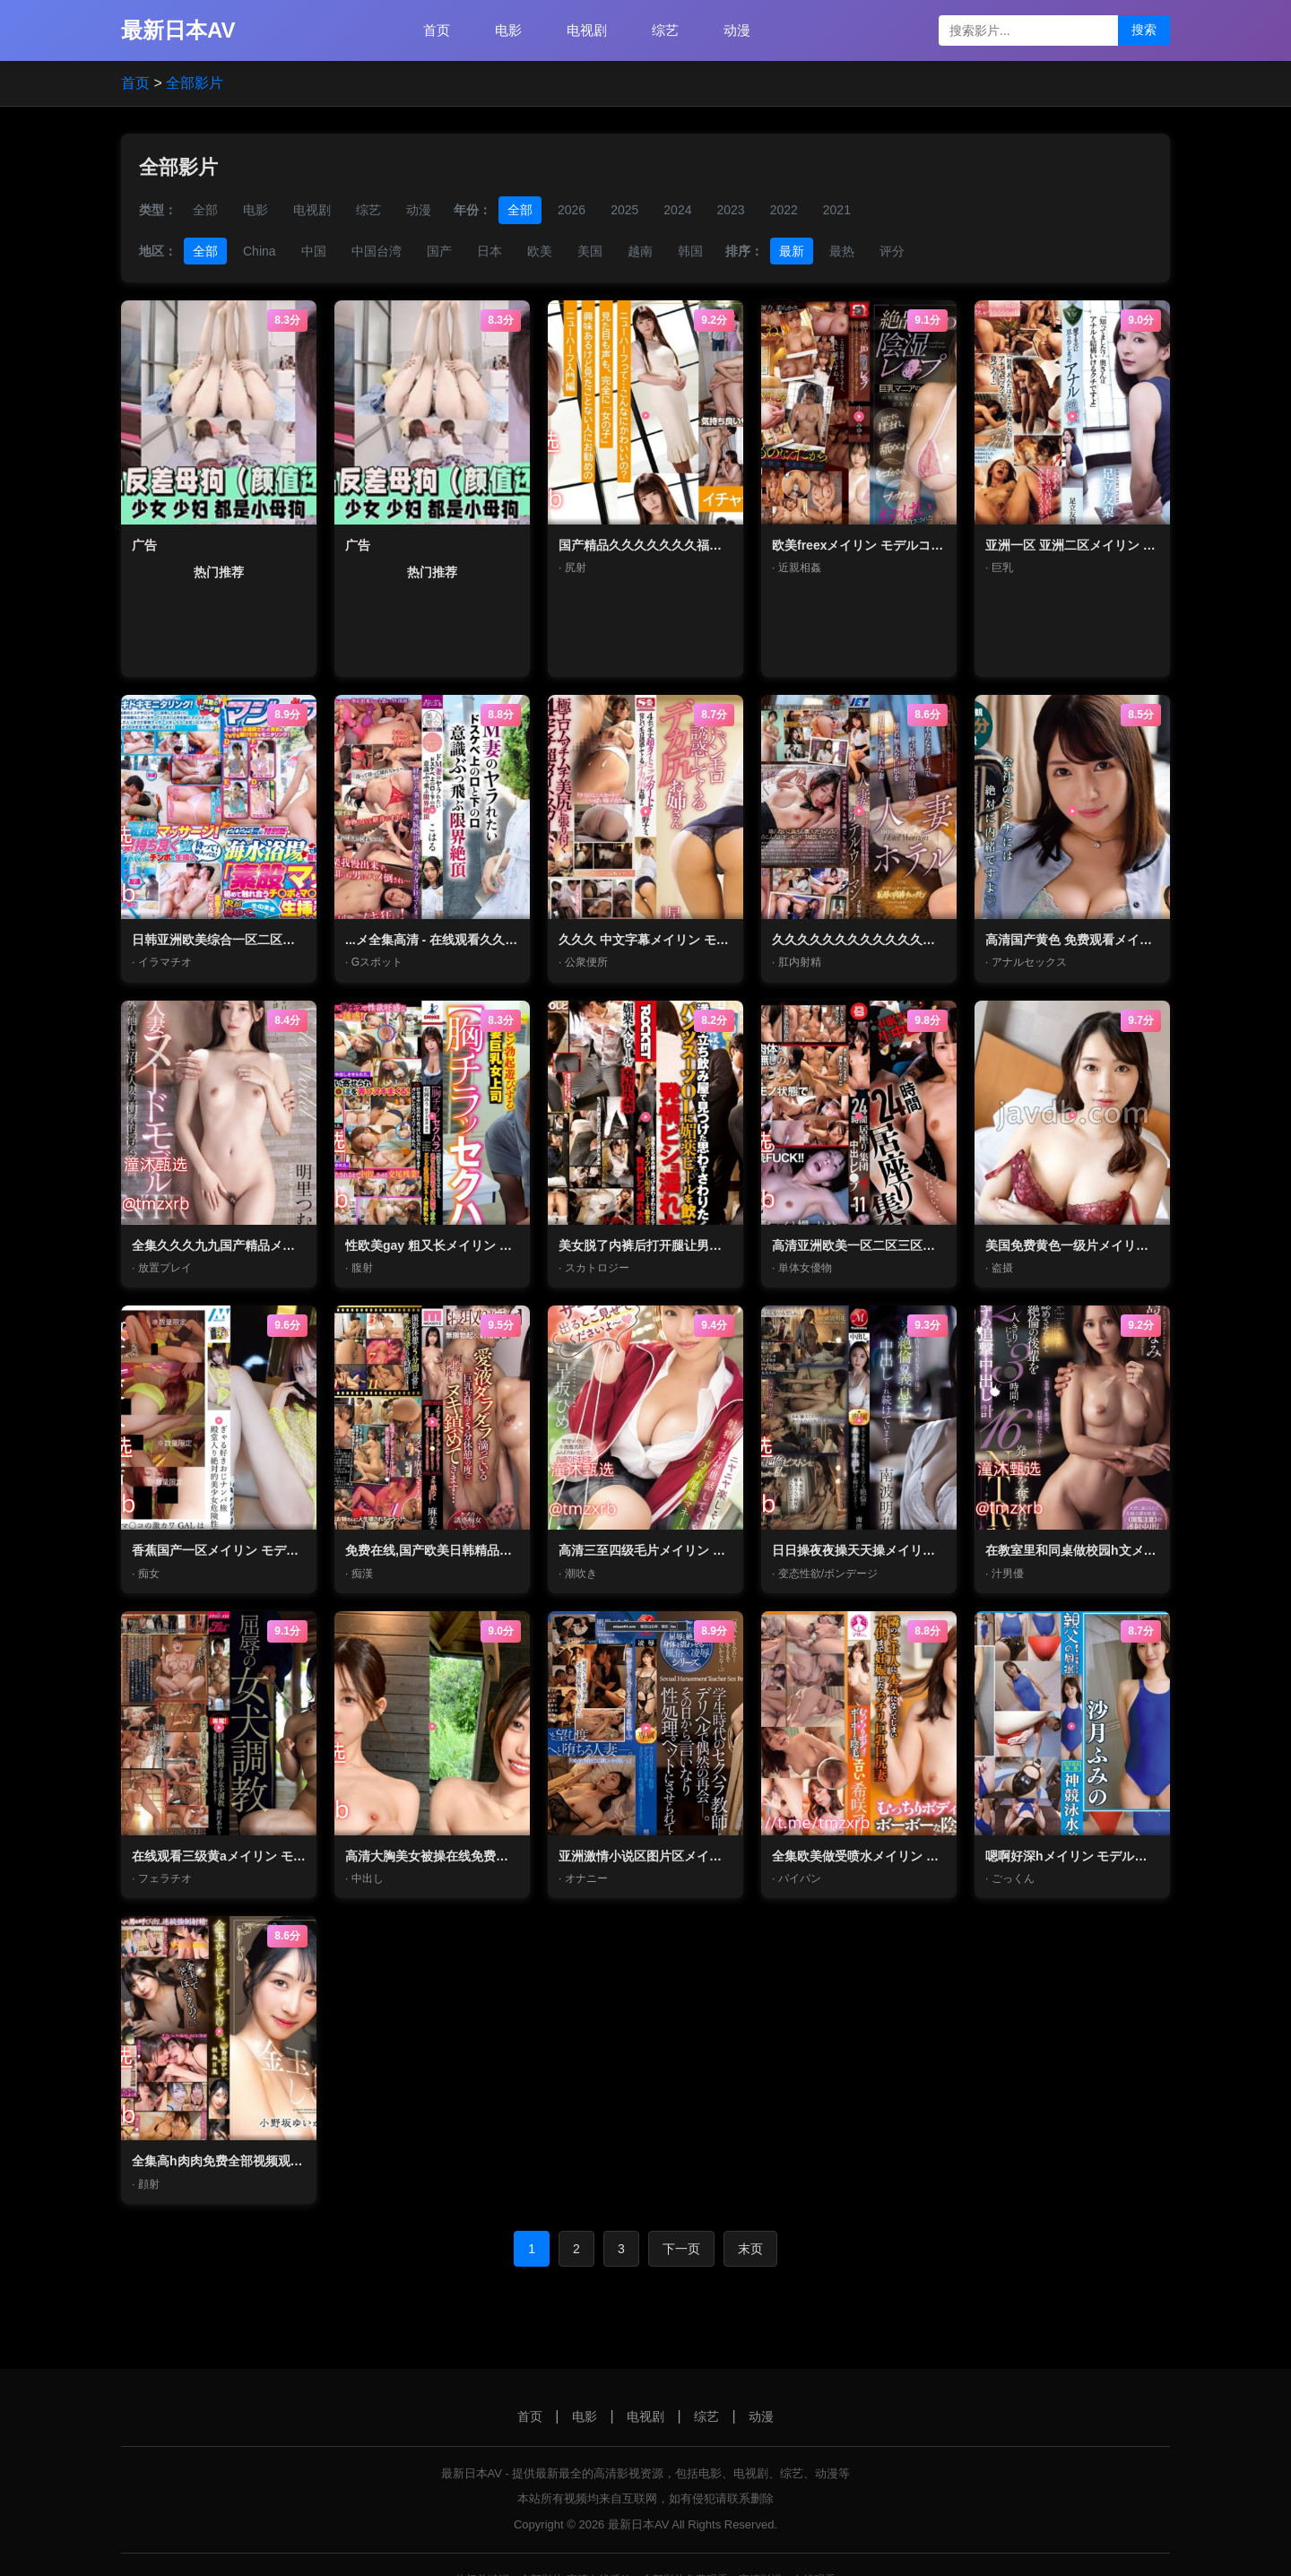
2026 (571, 210)
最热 (841, 251)
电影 (508, 30)
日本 (489, 251)
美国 (589, 251)
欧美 (539, 251)
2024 (677, 210)
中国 (313, 251)
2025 (624, 210)
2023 (730, 210)
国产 (439, 251)
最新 (791, 251)
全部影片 (194, 83)
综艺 (665, 30)
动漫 (736, 30)
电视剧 (587, 30)
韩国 (690, 251)
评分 (892, 251)
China (259, 251)
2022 (784, 210)
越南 (640, 251)
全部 (205, 210)
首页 (436, 30)
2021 (837, 210)
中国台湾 (376, 251)
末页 (750, 2249)
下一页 (681, 2249)
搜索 (1144, 29)
